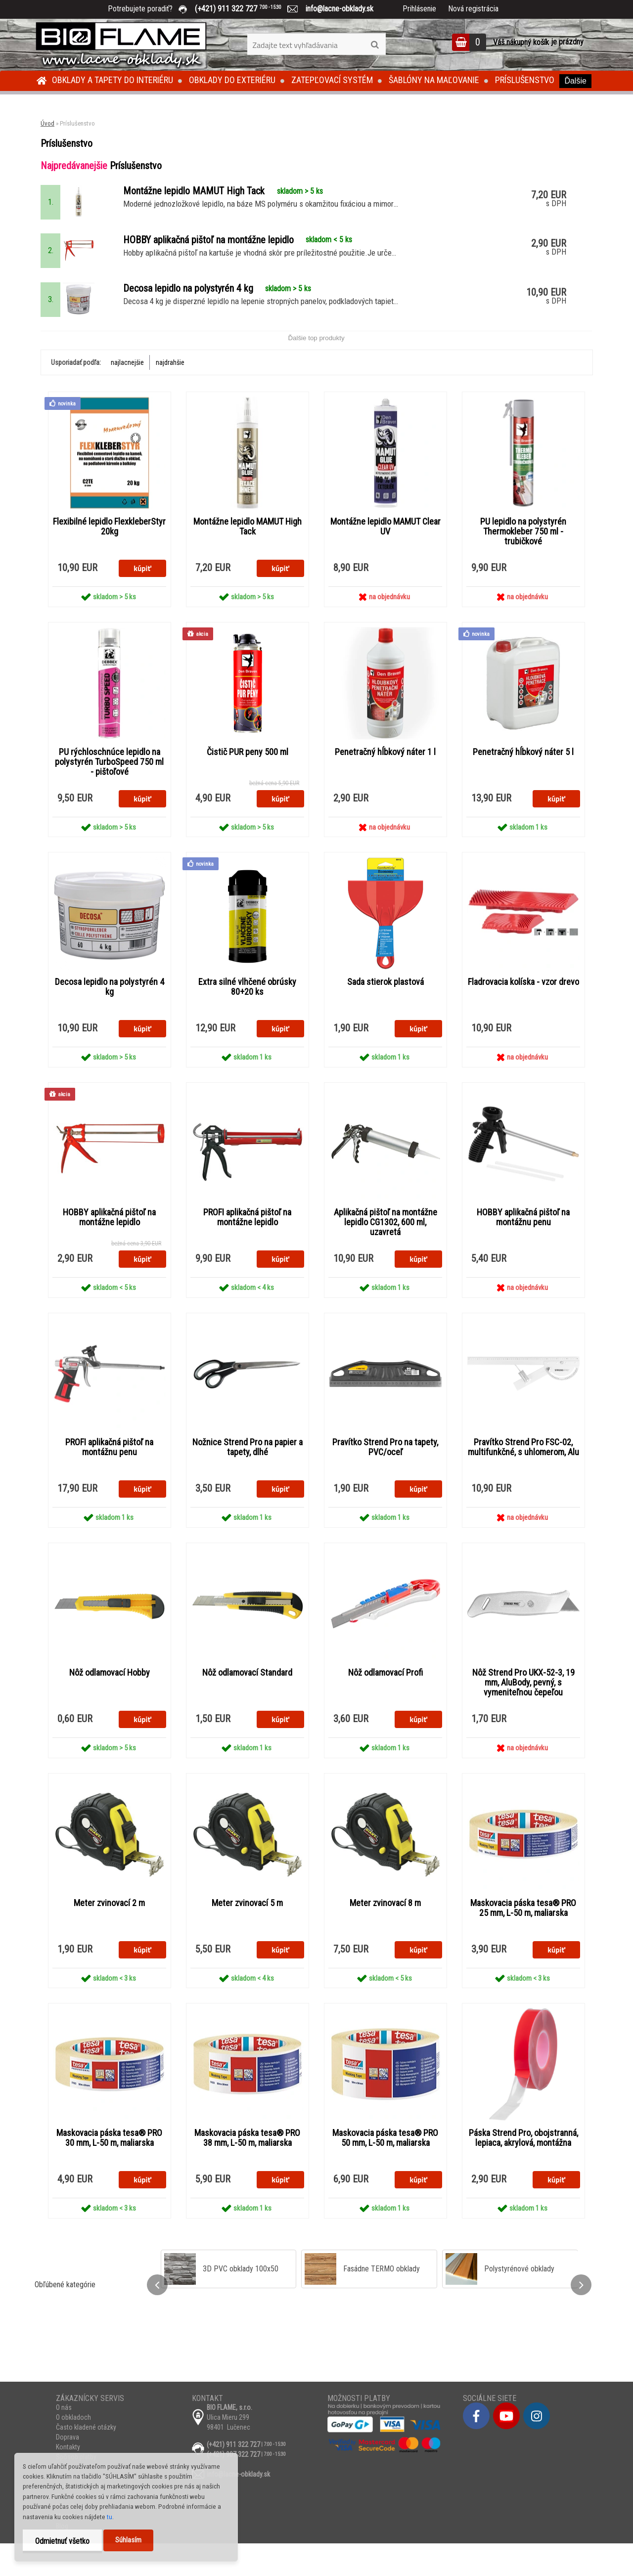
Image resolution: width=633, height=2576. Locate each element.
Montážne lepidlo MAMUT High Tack (247, 550)
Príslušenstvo (524, 80)
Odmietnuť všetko (62, 2541)
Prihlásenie (419, 8)
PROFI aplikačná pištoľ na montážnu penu (109, 1475)
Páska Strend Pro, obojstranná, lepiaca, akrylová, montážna (523, 2169)
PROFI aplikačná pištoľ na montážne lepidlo (247, 1244)
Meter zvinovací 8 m (385, 1933)
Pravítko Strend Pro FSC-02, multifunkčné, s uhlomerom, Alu (523, 1475)
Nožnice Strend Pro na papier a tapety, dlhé (247, 1475)
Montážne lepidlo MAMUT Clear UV (385, 550)
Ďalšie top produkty (316, 360)
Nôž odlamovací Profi (385, 1702)
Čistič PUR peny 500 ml (247, 776)
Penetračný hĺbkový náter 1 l (385, 776)
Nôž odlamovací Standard (247, 1702)
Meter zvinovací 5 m (247, 1933)
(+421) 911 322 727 (245, 8)
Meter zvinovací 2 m (109, 1933)
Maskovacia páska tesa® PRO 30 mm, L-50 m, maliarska (109, 2169)
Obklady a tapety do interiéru (112, 80)
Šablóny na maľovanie (434, 80)
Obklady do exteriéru (232, 80)
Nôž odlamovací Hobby (109, 1702)
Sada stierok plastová (385, 1008)
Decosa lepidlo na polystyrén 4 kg (109, 1012)
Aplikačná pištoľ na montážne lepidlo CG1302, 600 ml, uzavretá (385, 1249)
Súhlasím (128, 2540)
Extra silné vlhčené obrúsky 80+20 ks (247, 1012)
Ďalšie (575, 81)
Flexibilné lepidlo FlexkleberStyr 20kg (109, 550)
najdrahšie (170, 385)
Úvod (47, 123)
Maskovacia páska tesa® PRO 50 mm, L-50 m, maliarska (385, 2169)
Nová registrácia (473, 8)
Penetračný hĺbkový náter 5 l (523, 776)
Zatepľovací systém (332, 80)
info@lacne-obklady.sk (335, 8)
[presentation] (157, 2317)
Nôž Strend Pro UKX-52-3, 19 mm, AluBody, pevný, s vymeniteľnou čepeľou (523, 1712)
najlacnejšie (127, 385)
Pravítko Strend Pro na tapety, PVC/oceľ (385, 1475)
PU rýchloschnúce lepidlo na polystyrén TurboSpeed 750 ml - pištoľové (109, 786)
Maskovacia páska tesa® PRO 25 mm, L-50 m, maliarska (523, 1938)
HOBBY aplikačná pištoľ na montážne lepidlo (109, 1244)
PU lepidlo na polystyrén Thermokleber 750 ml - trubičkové (523, 555)
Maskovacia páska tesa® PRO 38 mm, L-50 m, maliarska (247, 2169)
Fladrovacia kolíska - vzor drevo (523, 1008)
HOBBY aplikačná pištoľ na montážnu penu (523, 1244)
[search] (374, 45)
